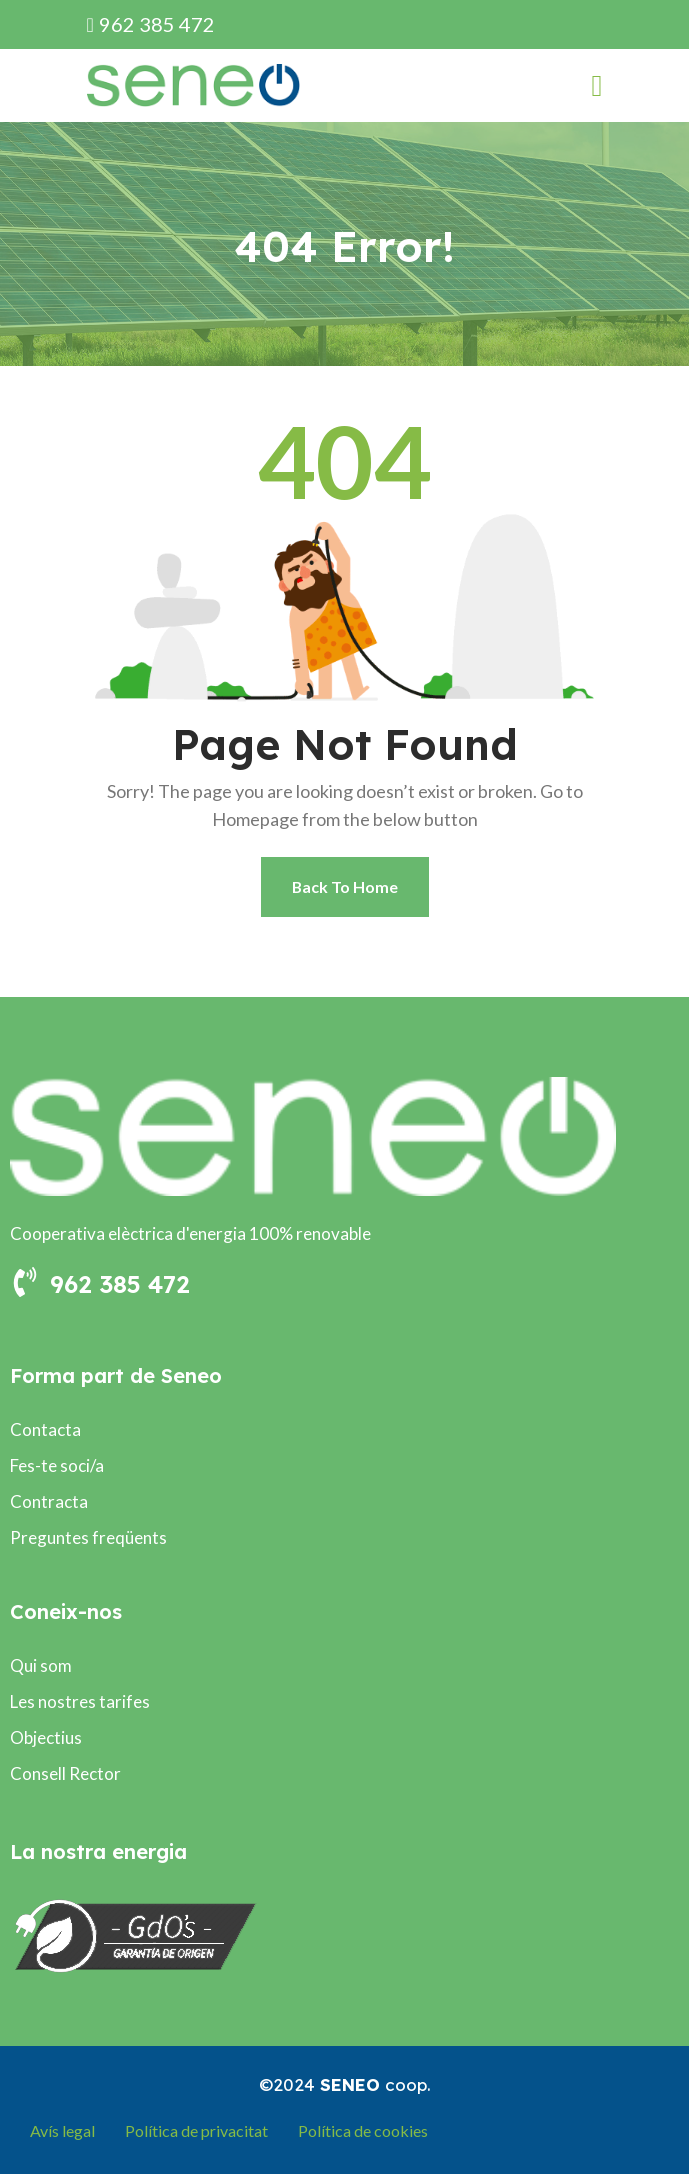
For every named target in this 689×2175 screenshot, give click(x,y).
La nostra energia (98, 1852)
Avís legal (62, 2131)
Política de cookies (363, 2131)
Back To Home (344, 886)
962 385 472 (151, 24)
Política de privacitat (196, 2131)
